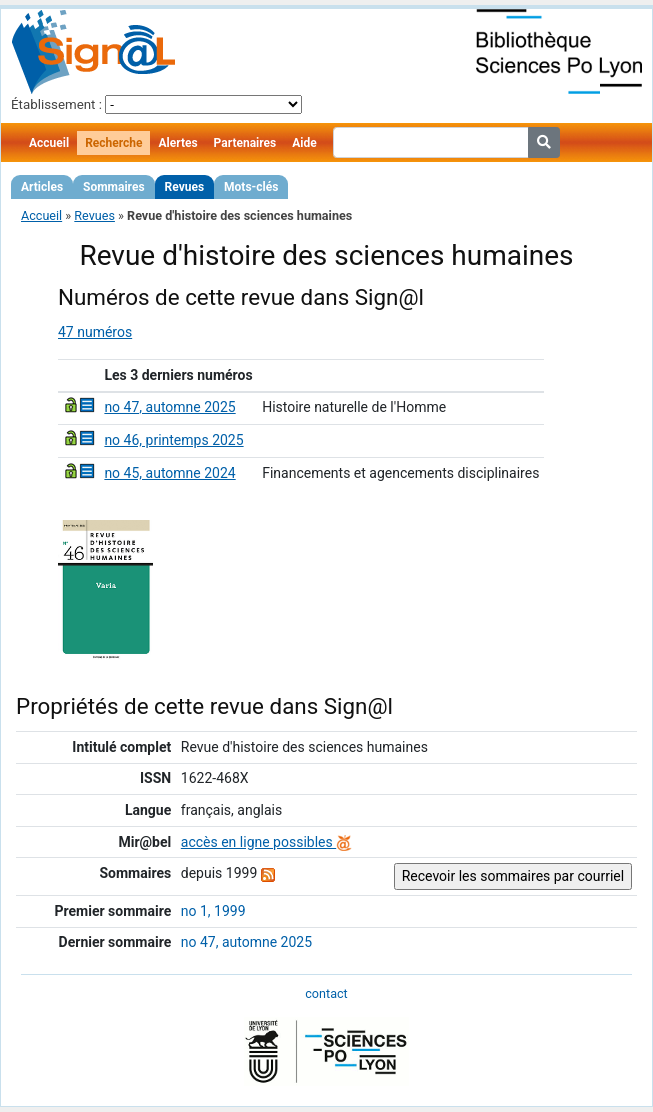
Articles (42, 187)
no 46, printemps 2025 (173, 440)
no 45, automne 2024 (169, 473)
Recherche (113, 143)
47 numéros (95, 332)
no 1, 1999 (213, 911)
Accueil (49, 143)
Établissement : (56, 104)
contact (326, 993)
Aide (304, 143)
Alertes (177, 143)
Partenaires (245, 143)
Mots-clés (251, 187)
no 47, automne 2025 (169, 407)
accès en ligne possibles (266, 842)
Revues (185, 187)
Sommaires (113, 187)
